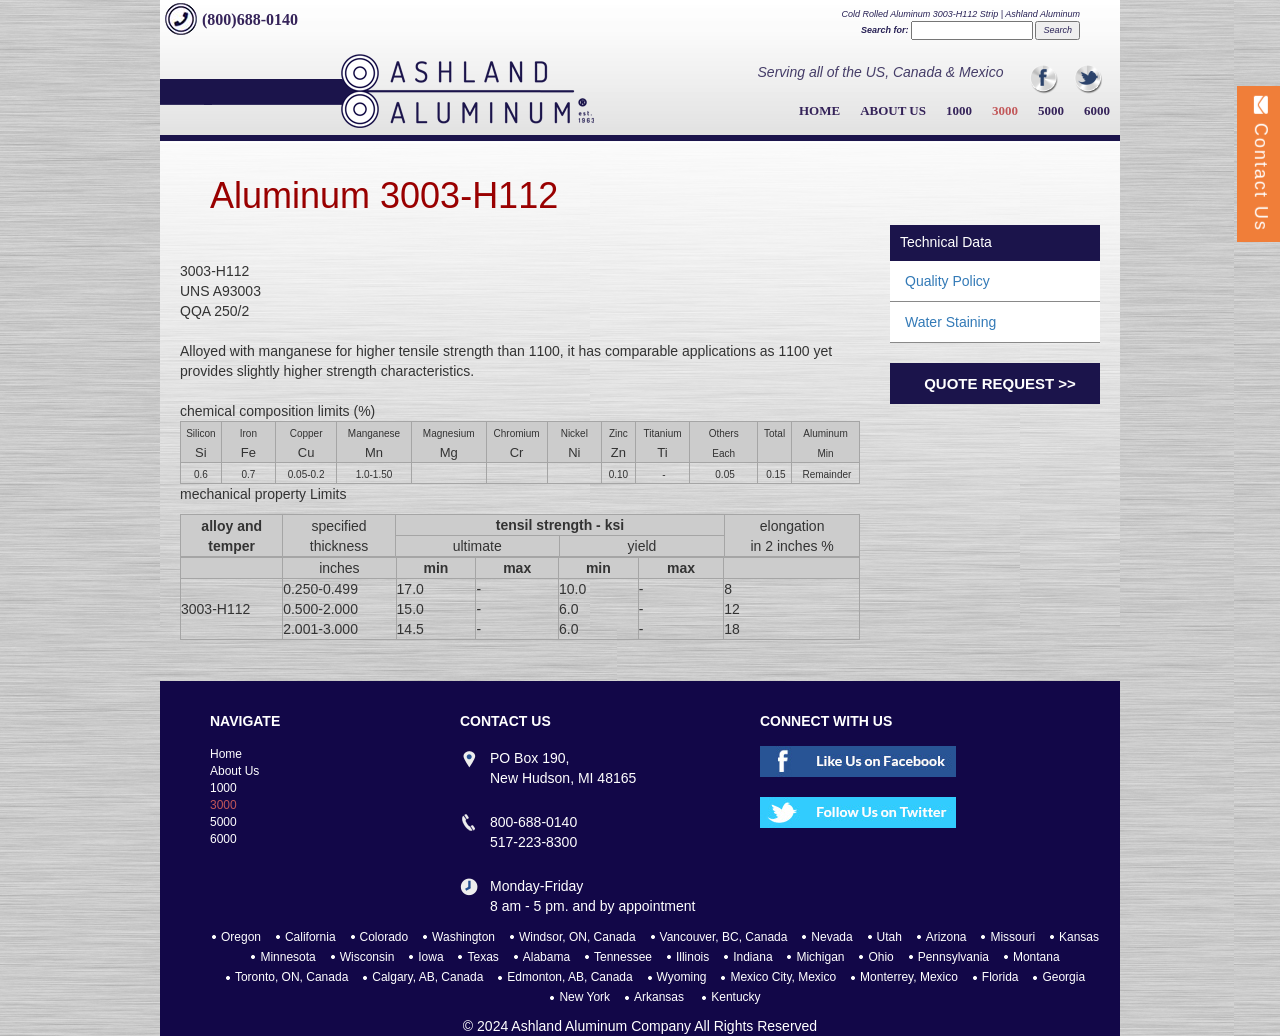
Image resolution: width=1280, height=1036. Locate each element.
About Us (893, 110)
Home (819, 110)
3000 (1005, 110)
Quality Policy (947, 281)
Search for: (885, 30)
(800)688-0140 (250, 19)
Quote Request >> (1000, 383)
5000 (1051, 110)
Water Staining (950, 322)
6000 (1097, 110)
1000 (959, 110)
